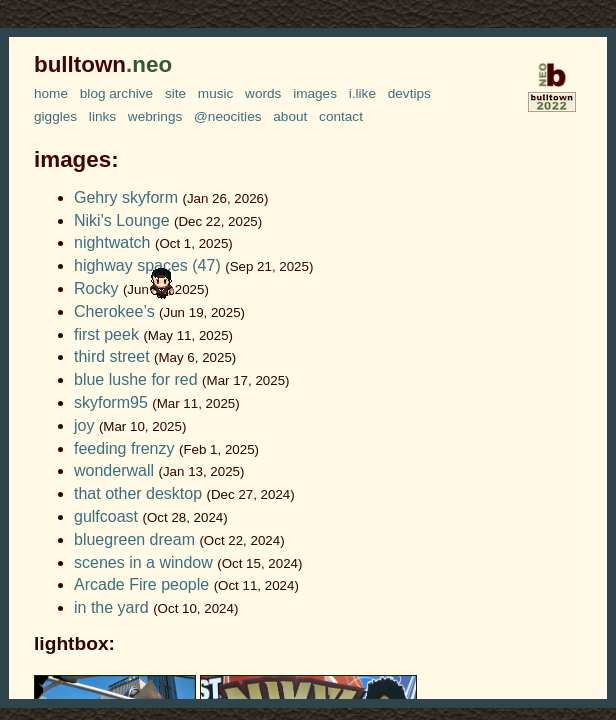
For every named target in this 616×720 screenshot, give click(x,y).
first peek (106, 334)
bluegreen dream (134, 539)
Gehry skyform (126, 197)
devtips (409, 93)
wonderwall (114, 470)
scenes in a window (143, 562)
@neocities (227, 116)
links (102, 116)
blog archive (116, 93)
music (216, 93)
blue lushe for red (136, 379)
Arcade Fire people (141, 584)
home (51, 93)
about (290, 116)
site (175, 93)
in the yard (111, 607)
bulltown (103, 64)
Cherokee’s (114, 311)
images (315, 93)
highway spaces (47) (147, 265)
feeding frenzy (124, 448)
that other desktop (138, 493)
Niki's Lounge (122, 220)
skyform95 (111, 402)
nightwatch (112, 242)
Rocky (96, 288)
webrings (155, 116)
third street (112, 356)
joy (84, 425)
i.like (362, 93)
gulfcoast (106, 516)
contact (341, 116)
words (263, 93)
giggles (55, 116)
